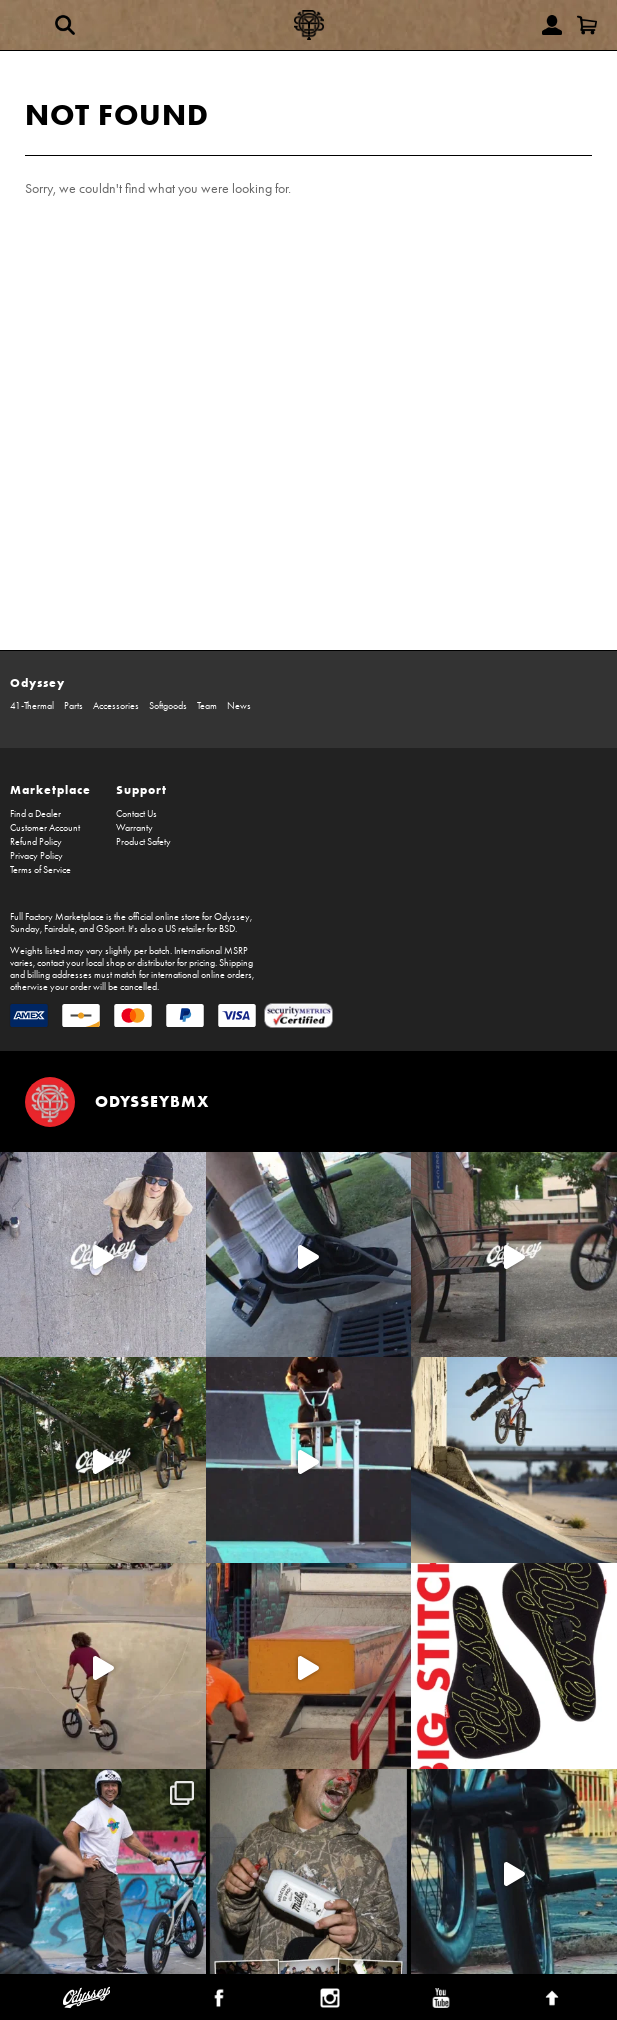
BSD (227, 929)
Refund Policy (36, 842)
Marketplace (50, 789)
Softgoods (168, 706)
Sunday (25, 929)
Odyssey (37, 682)
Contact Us (136, 814)
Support (141, 789)
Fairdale (59, 929)
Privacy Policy (36, 856)
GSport (110, 929)
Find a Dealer (35, 814)
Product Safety (143, 842)
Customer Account (45, 828)
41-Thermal (32, 706)
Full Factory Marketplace (57, 917)
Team (207, 706)
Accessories (116, 706)
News (239, 706)
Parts (73, 706)
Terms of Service (40, 870)
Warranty (134, 828)
